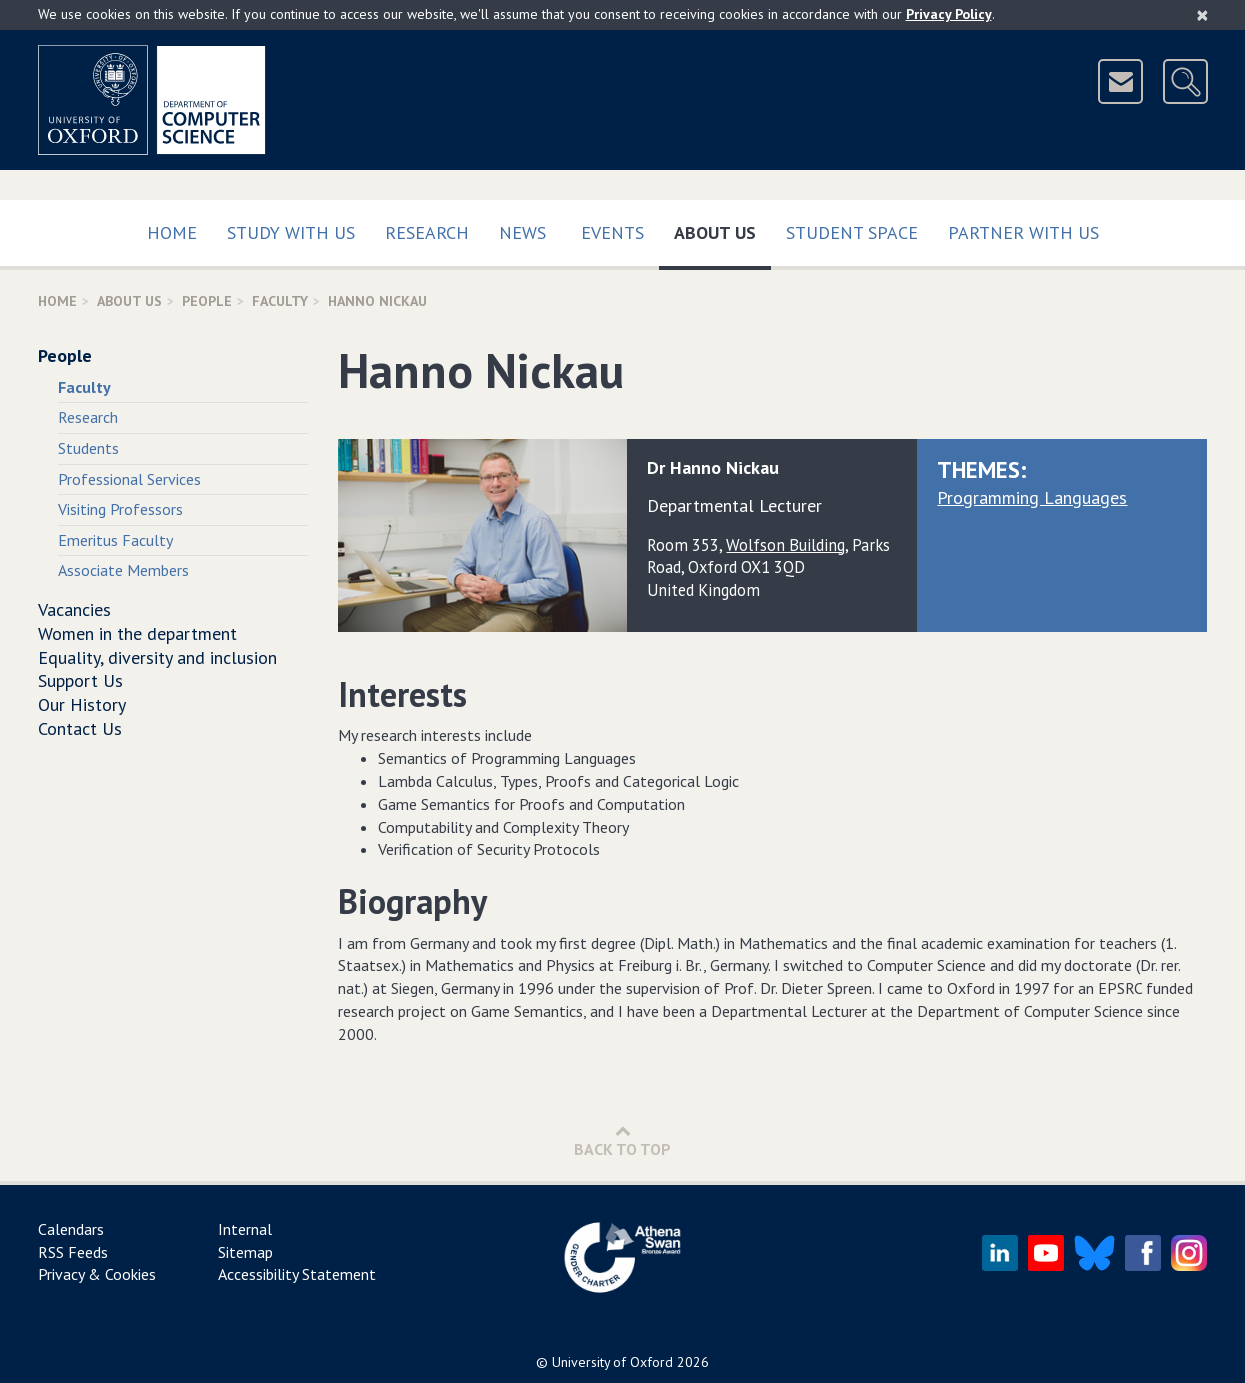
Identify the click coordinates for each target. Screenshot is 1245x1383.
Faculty (280, 301)
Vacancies (74, 609)
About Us (722, 228)
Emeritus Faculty (115, 540)
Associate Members (123, 570)
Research (427, 232)
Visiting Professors (120, 509)
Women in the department (137, 633)
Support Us (80, 680)
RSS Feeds (73, 1252)
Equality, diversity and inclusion (157, 657)
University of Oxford (612, 1362)
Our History (82, 704)
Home (172, 232)
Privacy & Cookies (97, 1274)
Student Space (852, 232)
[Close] (1202, 15)
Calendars (71, 1229)
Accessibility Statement (297, 1274)
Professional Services (129, 479)
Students (88, 448)
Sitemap (245, 1252)
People (207, 301)
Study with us (291, 232)
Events (612, 232)
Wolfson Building (785, 545)
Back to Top (622, 1140)
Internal (245, 1229)
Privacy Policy (949, 14)
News (522, 232)
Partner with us (1023, 232)
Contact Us (80, 728)
